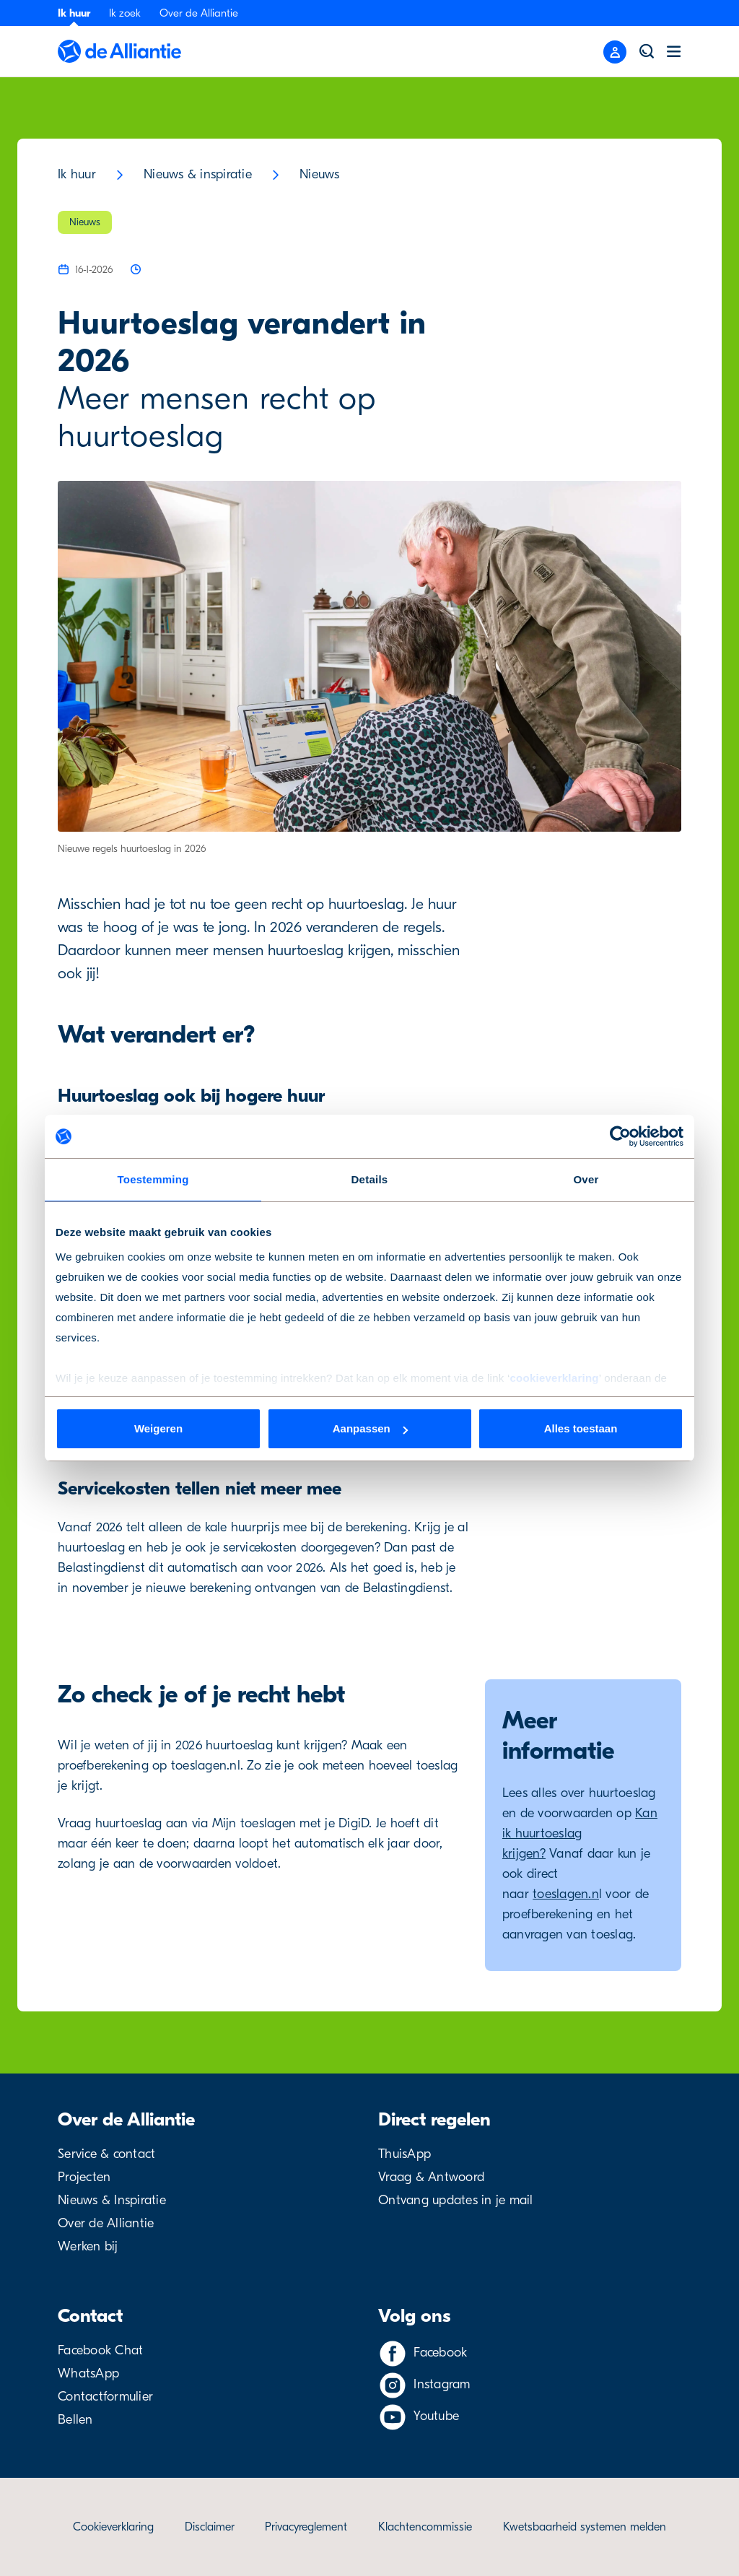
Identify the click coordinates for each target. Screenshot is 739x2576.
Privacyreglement (306, 2526)
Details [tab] (369, 1179)
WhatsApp (88, 2373)
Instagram (442, 2384)
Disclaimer (210, 2526)
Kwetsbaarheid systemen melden (584, 2526)
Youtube (436, 2416)
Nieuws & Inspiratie (112, 2200)
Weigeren (158, 1428)
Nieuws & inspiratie (198, 174)
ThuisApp (404, 2154)
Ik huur (74, 12)
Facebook (440, 2352)
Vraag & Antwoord (431, 2177)
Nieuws (319, 174)
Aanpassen (370, 1428)
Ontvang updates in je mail (455, 2200)
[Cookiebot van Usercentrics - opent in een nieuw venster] (620, 1136)
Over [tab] (585, 1179)
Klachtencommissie (425, 2526)
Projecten (84, 2177)
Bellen (75, 2419)
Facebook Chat (100, 2350)
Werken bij (88, 2246)
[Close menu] (614, 52)
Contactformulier (105, 2396)
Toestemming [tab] (152, 1179)
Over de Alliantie (198, 12)
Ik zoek (125, 12)
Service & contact (106, 2154)
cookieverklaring (554, 1378)
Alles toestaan (581, 1428)
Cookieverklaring (113, 2526)
